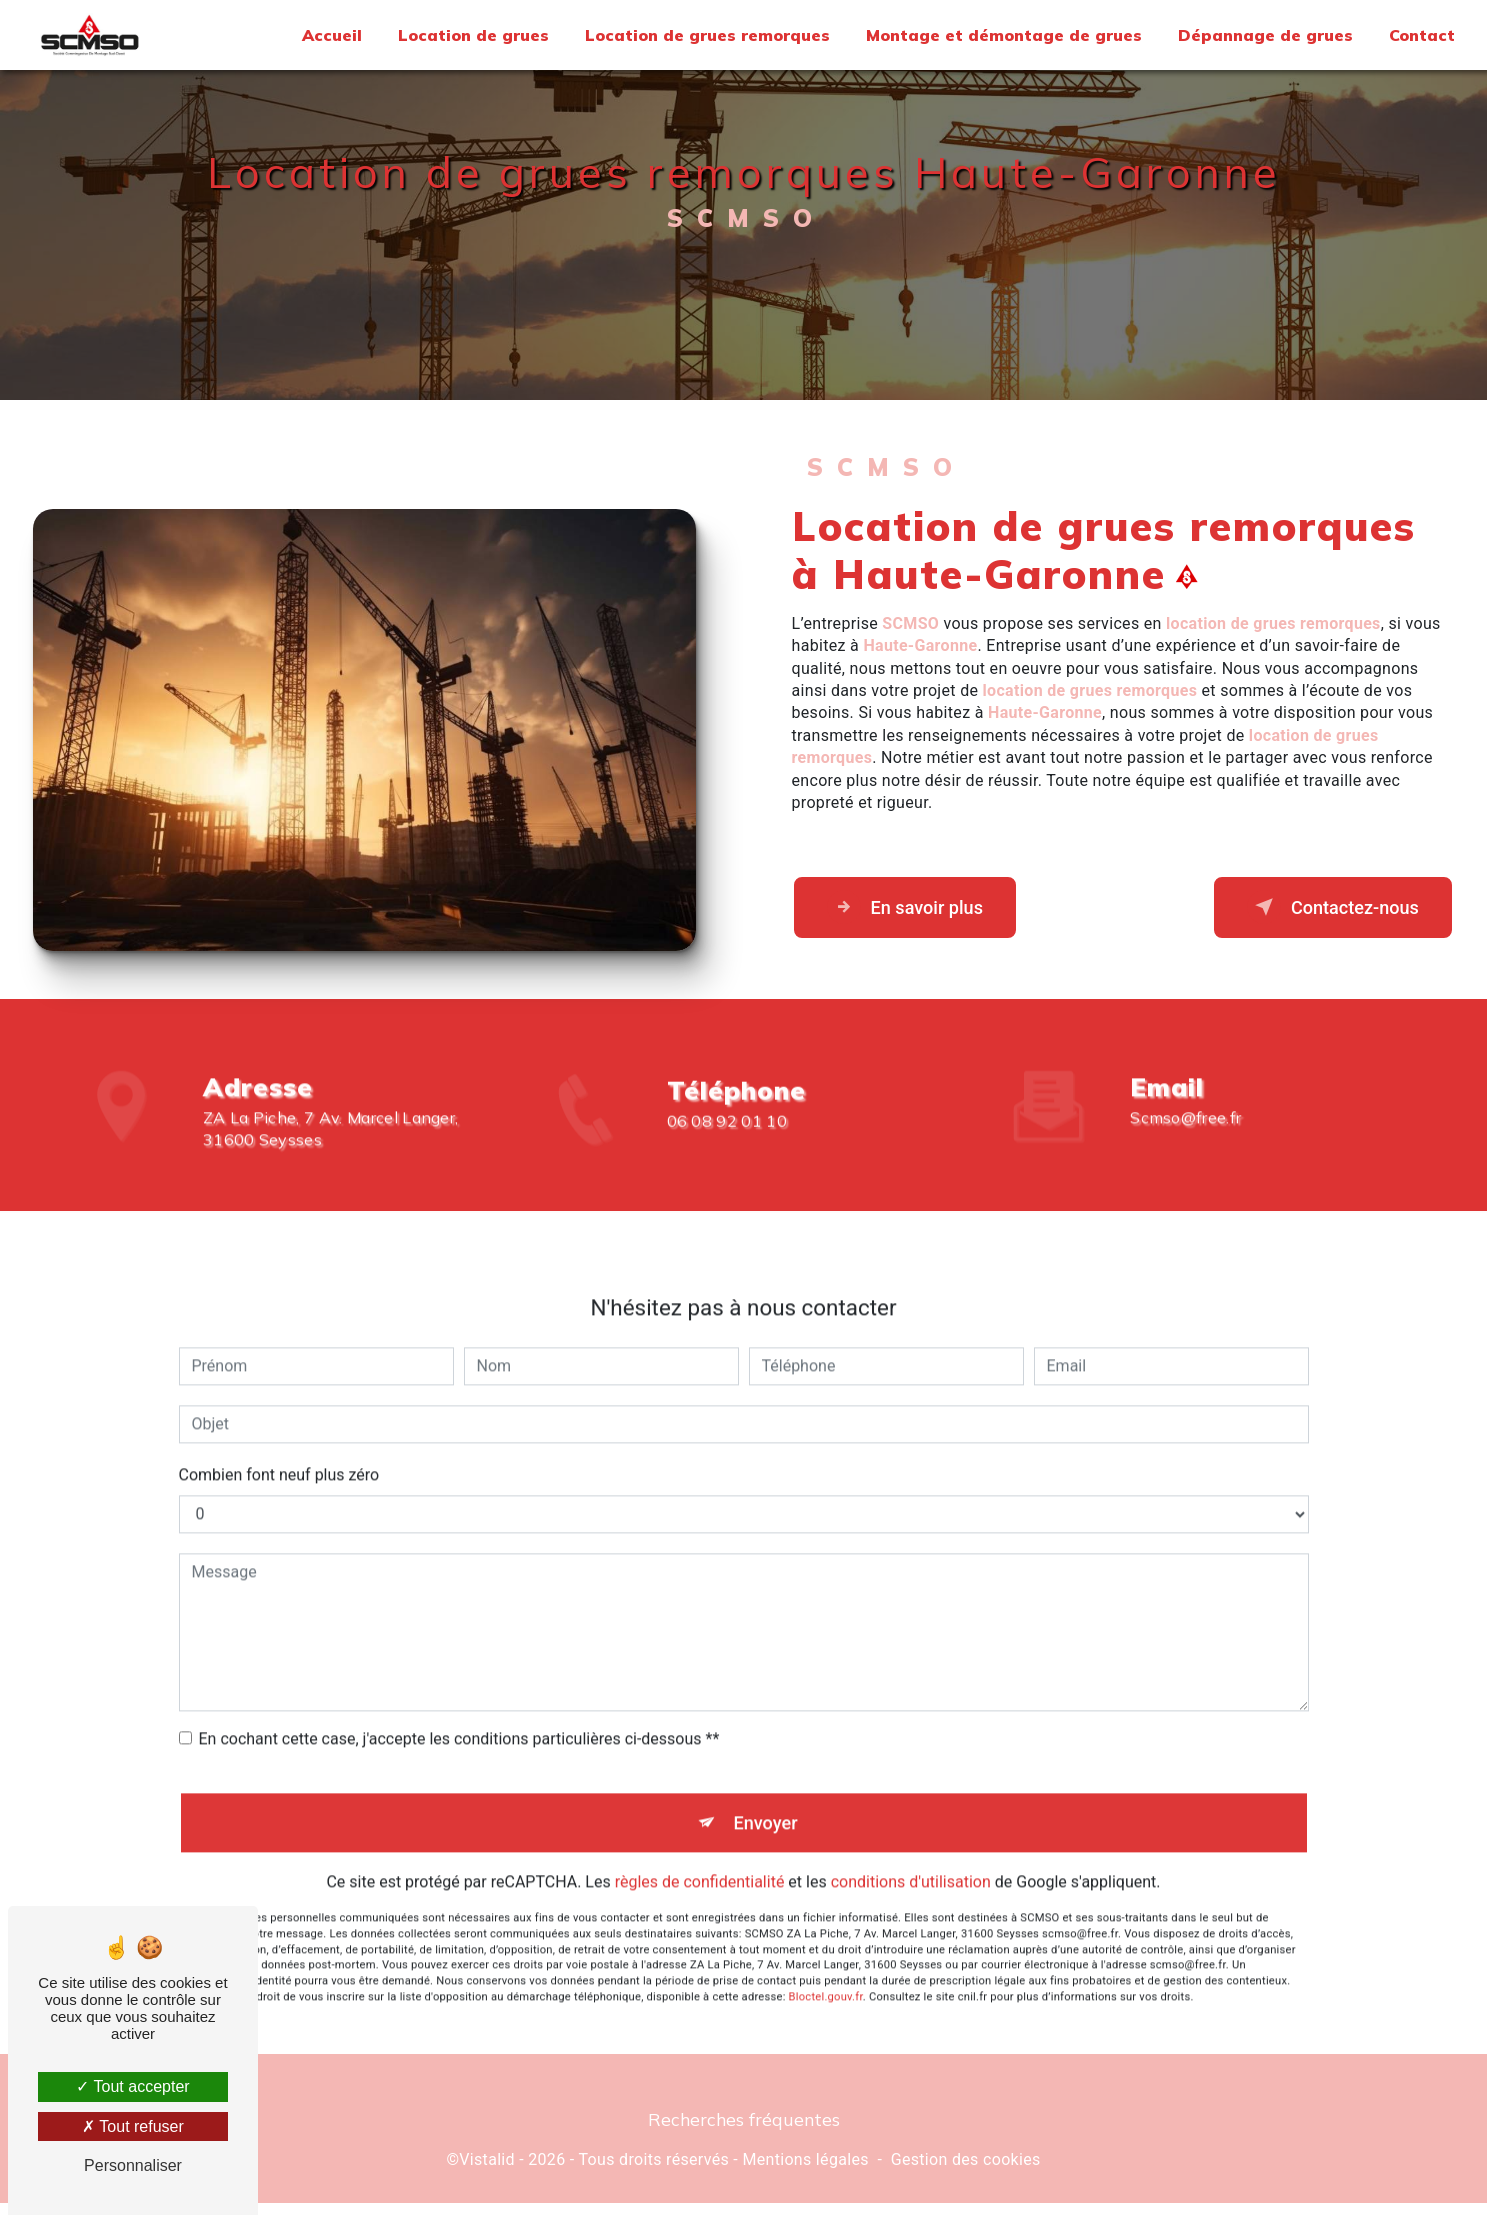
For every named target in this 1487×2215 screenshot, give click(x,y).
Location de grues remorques (705, 35)
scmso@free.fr (1185, 1100)
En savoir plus (915, 914)
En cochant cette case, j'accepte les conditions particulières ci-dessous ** (459, 1721)
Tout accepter (132, 2086)
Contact (1420, 35)
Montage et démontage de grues (1002, 35)
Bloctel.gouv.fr (826, 1984)
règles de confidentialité (700, 1869)
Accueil (330, 35)
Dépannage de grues (1263, 35)
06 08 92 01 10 (727, 1152)
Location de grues (471, 35)
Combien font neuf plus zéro (279, 1457)
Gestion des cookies (966, 2171)
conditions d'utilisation (911, 1869)
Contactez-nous (1322, 914)
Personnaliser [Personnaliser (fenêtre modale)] (133, 2165)
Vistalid (487, 2171)
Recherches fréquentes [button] (744, 2131)
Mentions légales (805, 2171)
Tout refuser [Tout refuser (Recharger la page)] (133, 2126)
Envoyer (766, 1807)
